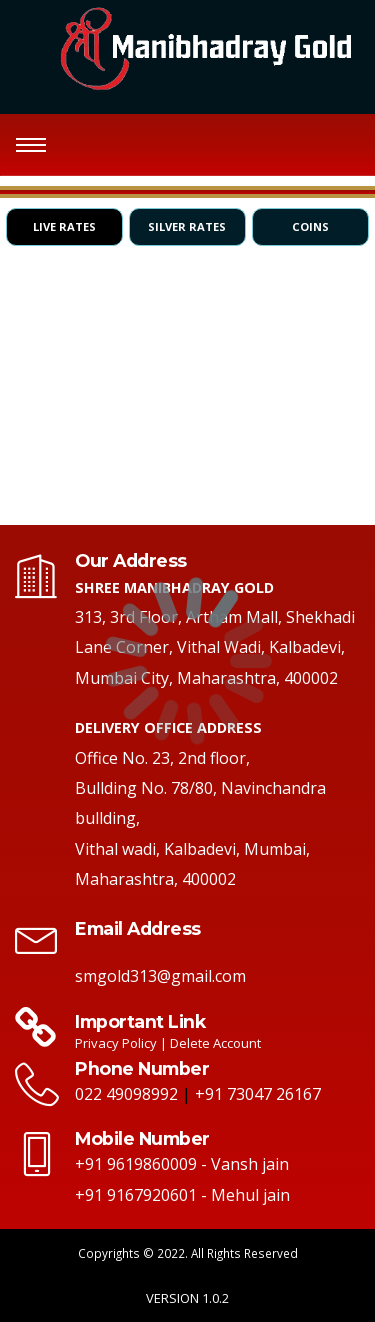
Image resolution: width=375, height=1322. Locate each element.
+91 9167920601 (136, 1195)
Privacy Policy (117, 1043)
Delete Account (215, 1043)
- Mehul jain (245, 1195)
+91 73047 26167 (258, 1094)
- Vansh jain (245, 1164)
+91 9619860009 (136, 1164)
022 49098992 (126, 1094)
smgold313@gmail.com (160, 976)
